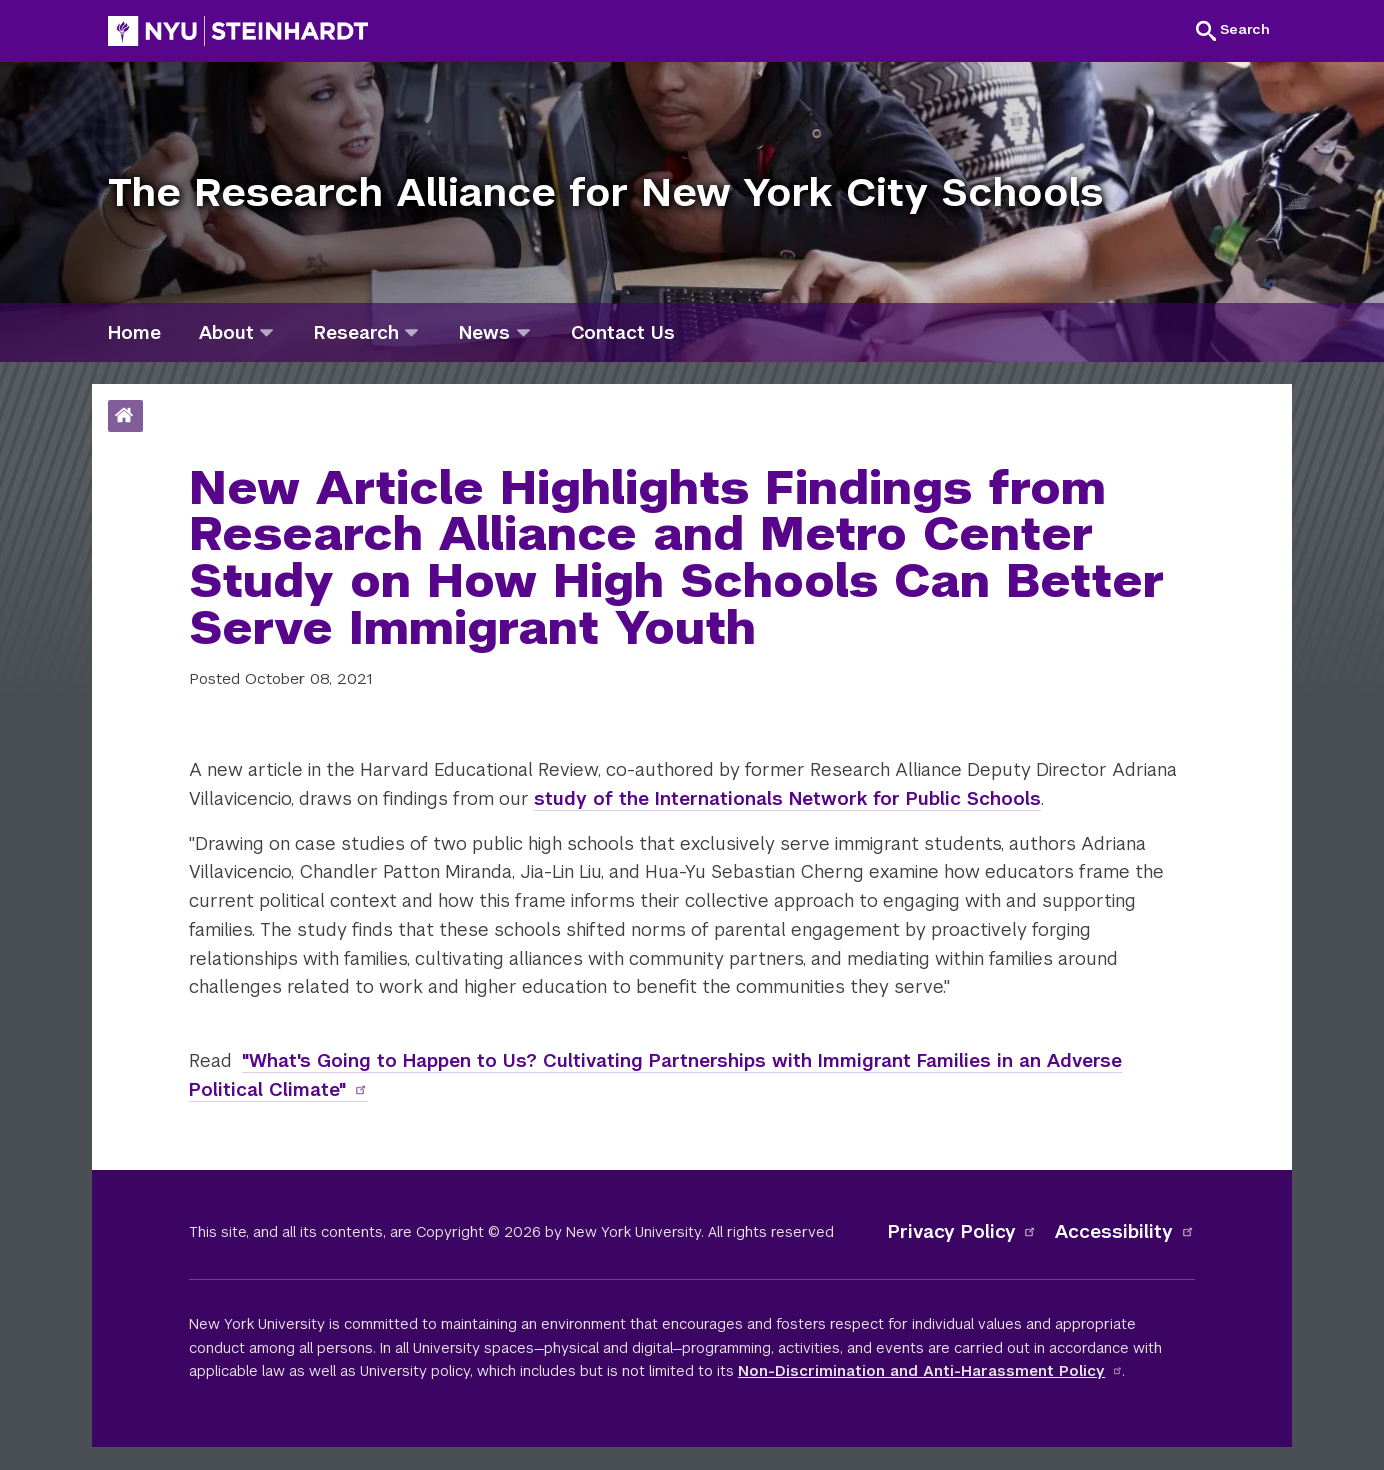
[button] (1233, 30)
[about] (266, 332)
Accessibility (1125, 1231)
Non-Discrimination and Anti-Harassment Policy (930, 1371)
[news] (523, 332)
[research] (411, 332)
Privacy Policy (963, 1231)
